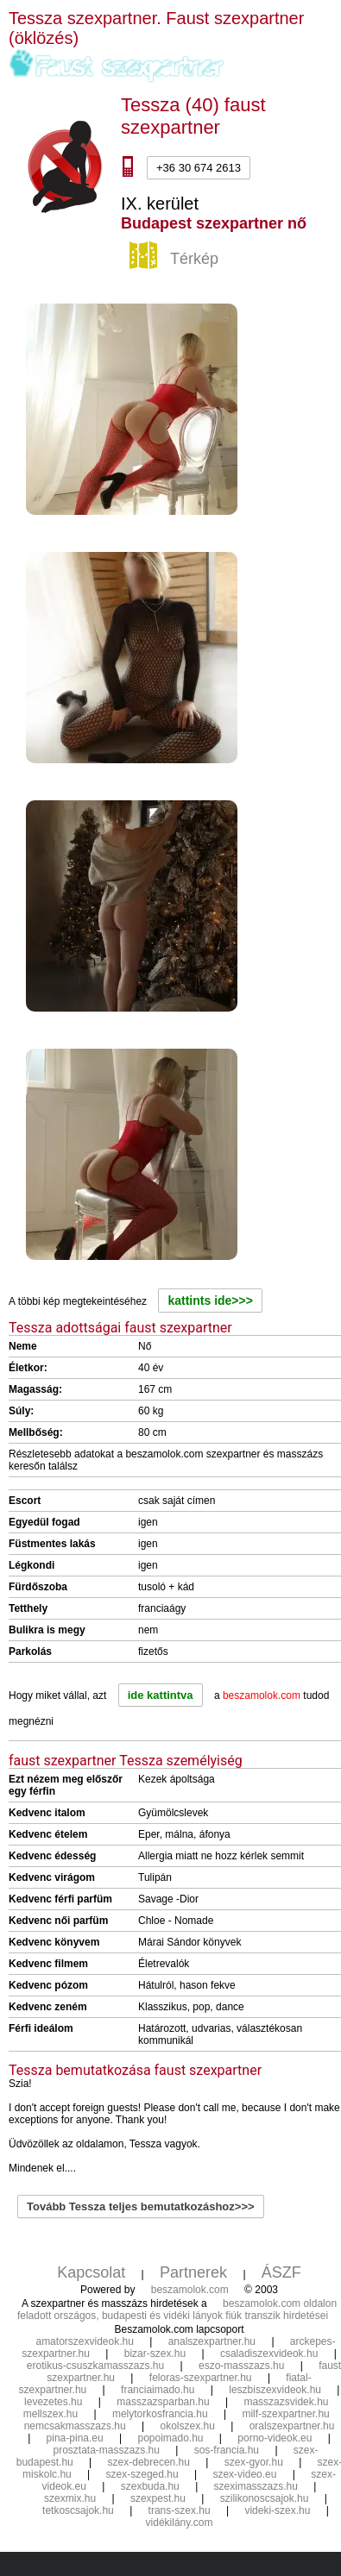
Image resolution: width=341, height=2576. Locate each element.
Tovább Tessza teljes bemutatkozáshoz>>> (141, 2206)
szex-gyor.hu (253, 2462)
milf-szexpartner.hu (285, 2414)
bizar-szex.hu (155, 2353)
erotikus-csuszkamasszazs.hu (95, 2366)
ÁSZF (281, 2272)
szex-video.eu (244, 2474)
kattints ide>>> (209, 1300)
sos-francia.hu (226, 2450)
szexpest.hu (158, 2498)
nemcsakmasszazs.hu (75, 2426)
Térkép (176, 259)
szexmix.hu (70, 2498)
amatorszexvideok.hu (84, 2341)
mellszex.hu (50, 2414)
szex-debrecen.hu (149, 2462)
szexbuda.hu (150, 2486)
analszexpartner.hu (212, 2341)
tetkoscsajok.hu (78, 2510)
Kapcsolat (91, 2272)
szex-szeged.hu (142, 2474)
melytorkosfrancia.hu (160, 2414)
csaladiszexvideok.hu (269, 2353)
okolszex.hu (187, 2426)
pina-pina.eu (75, 2438)
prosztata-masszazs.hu (106, 2450)
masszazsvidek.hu (285, 2402)
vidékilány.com (179, 2522)
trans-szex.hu (179, 2510)
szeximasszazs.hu (256, 2486)
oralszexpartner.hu (292, 2426)
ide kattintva (160, 1695)
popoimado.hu (170, 2438)
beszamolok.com (190, 2290)
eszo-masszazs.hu (241, 2366)
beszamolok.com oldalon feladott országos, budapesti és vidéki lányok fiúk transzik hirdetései (177, 2309)
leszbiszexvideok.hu (275, 2390)
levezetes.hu (53, 2402)
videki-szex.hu (277, 2510)
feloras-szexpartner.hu (200, 2378)
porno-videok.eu (274, 2438)
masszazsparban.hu (163, 2402)
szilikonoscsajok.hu (264, 2498)
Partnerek (193, 2272)
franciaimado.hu (157, 2390)
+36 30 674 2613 (198, 167)
